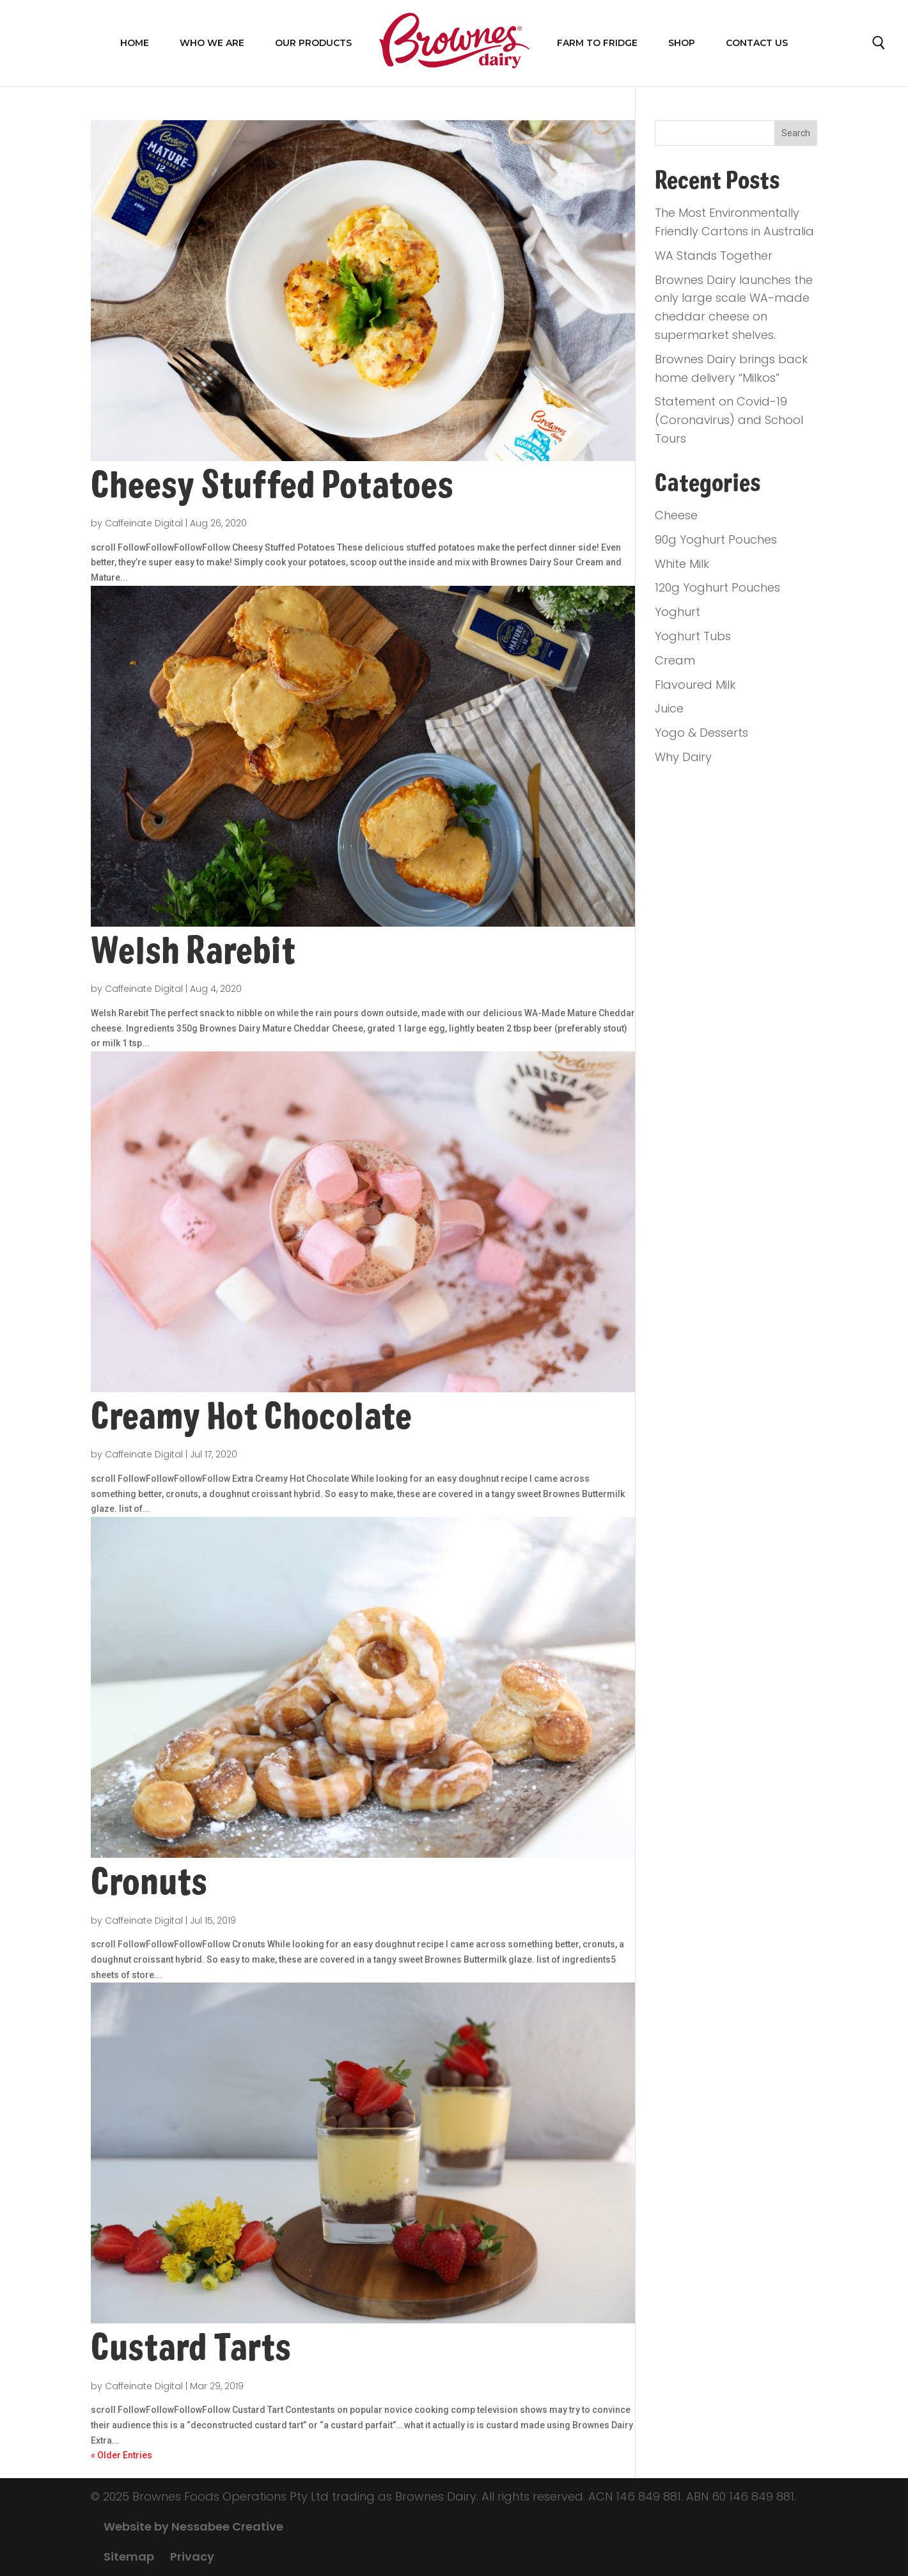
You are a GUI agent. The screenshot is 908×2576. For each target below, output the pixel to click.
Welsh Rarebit (193, 951)
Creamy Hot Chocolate (251, 1416)
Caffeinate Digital (144, 523)
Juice (669, 708)
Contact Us (757, 43)
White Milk (682, 564)
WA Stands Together (713, 255)
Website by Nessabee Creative (193, 2526)
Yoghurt (677, 612)
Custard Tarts (191, 2348)
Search (879, 46)
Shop (681, 43)
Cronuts (149, 1882)
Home (134, 43)
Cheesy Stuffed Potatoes (272, 485)
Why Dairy (683, 757)
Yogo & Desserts (701, 733)
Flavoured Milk (695, 685)
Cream (675, 660)
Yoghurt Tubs (693, 636)
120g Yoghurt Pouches (717, 587)
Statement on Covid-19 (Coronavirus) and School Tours (729, 419)
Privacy (192, 2556)
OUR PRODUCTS (313, 43)
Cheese (676, 515)
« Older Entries (121, 2455)
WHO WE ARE (212, 43)
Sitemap (129, 2556)
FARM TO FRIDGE (597, 43)
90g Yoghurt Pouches (716, 539)
